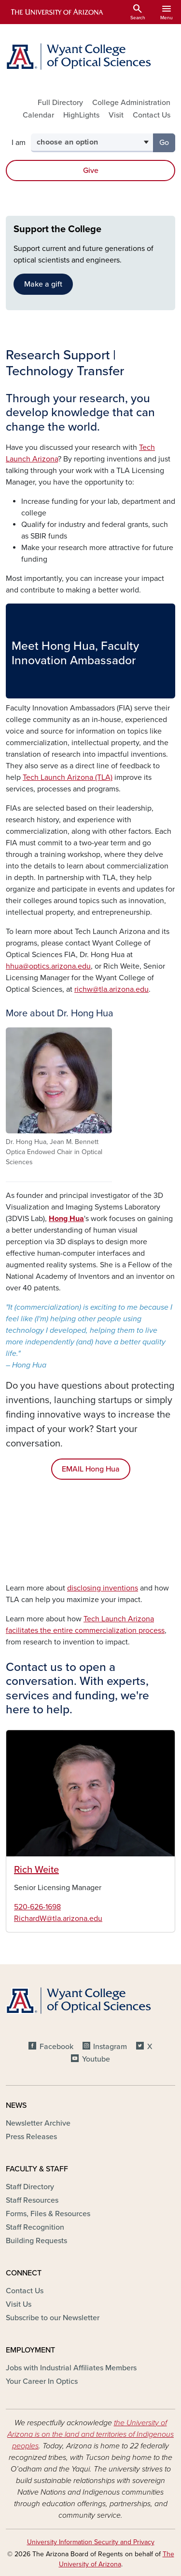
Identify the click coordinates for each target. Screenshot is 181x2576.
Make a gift (43, 284)
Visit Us (18, 2304)
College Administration (131, 102)
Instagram (110, 2046)
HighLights (81, 115)
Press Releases (31, 2137)
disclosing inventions (102, 1588)
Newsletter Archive (38, 2123)
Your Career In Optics (42, 2381)
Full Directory (60, 102)
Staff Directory (30, 2187)
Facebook (56, 2046)
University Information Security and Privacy (90, 2542)
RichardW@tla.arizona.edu (58, 1918)
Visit (116, 115)
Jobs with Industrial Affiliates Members (71, 2368)
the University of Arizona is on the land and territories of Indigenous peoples (90, 2434)
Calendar (38, 115)
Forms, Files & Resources (48, 2214)
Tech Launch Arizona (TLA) (67, 777)
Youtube (96, 2059)
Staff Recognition (35, 2227)
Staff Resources (32, 2200)
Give (90, 170)
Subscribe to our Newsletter (52, 2318)
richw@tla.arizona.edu (111, 989)
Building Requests (36, 2241)
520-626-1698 (37, 1907)
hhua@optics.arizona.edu (48, 966)
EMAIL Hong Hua (91, 1469)
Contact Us (151, 115)
